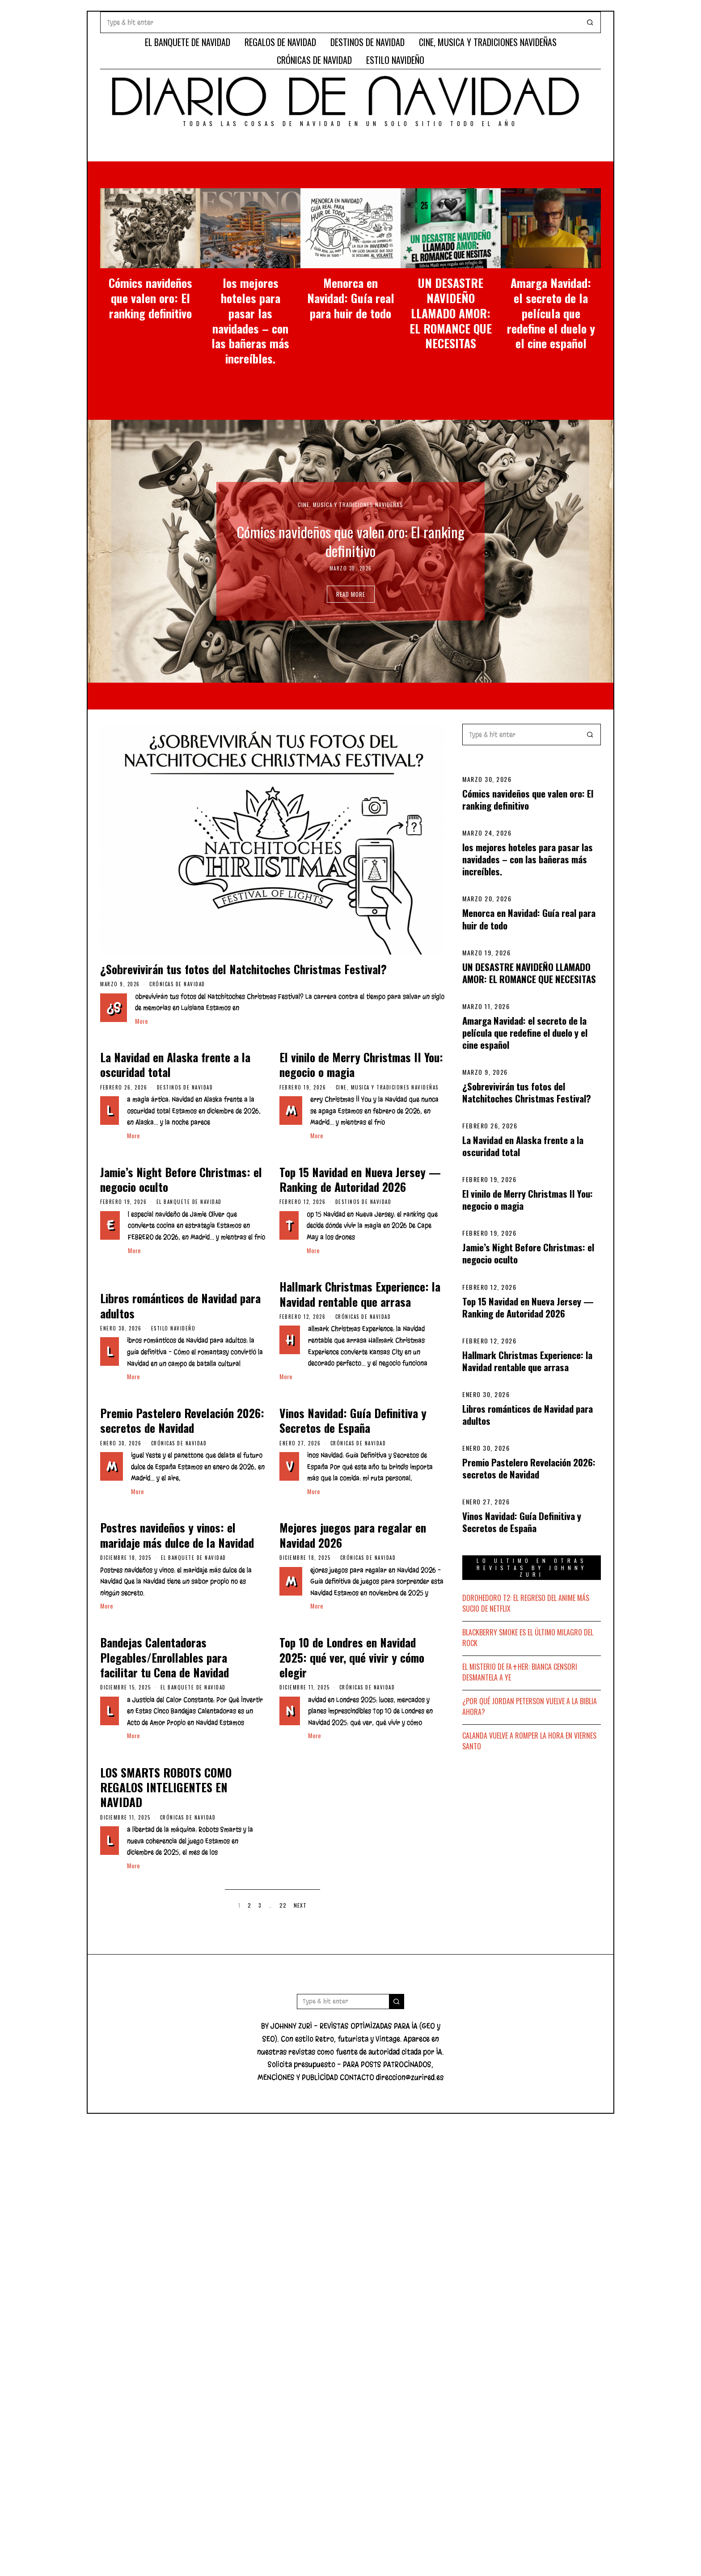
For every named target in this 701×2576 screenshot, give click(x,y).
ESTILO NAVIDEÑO (395, 60)
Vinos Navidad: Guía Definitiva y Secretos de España (521, 1522)
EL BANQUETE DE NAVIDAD (187, 42)
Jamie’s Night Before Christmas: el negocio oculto (528, 1253)
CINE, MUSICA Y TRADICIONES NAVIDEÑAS (488, 42)
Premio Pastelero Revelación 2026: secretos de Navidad (528, 1468)
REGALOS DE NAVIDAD (280, 42)
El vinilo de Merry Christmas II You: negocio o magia (527, 1199)
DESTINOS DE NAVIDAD (367, 42)
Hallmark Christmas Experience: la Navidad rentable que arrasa (527, 1361)
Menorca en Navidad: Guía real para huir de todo (350, 298)
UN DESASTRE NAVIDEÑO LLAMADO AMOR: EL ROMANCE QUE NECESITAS (451, 313)
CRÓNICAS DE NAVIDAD (314, 60)
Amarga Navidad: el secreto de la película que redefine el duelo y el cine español (551, 313)
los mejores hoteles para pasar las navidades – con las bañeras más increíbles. (250, 320)
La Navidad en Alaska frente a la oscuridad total (522, 1146)
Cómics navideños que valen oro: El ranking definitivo (150, 298)
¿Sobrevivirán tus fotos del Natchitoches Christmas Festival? (526, 1092)
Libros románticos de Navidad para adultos (527, 1414)
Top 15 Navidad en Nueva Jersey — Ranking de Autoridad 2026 (528, 1307)
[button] (590, 22)
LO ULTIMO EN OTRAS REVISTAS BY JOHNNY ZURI (532, 1567)
